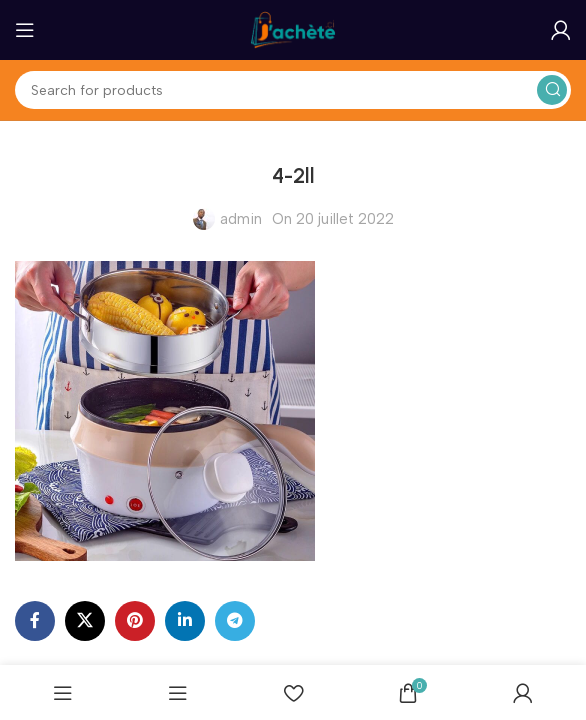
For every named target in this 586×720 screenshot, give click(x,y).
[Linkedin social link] (185, 621)
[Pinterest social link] (135, 621)
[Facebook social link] (35, 621)
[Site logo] (293, 29)
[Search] (293, 90)
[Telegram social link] (235, 621)
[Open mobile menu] (25, 30)
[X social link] (85, 621)
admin (241, 219)
